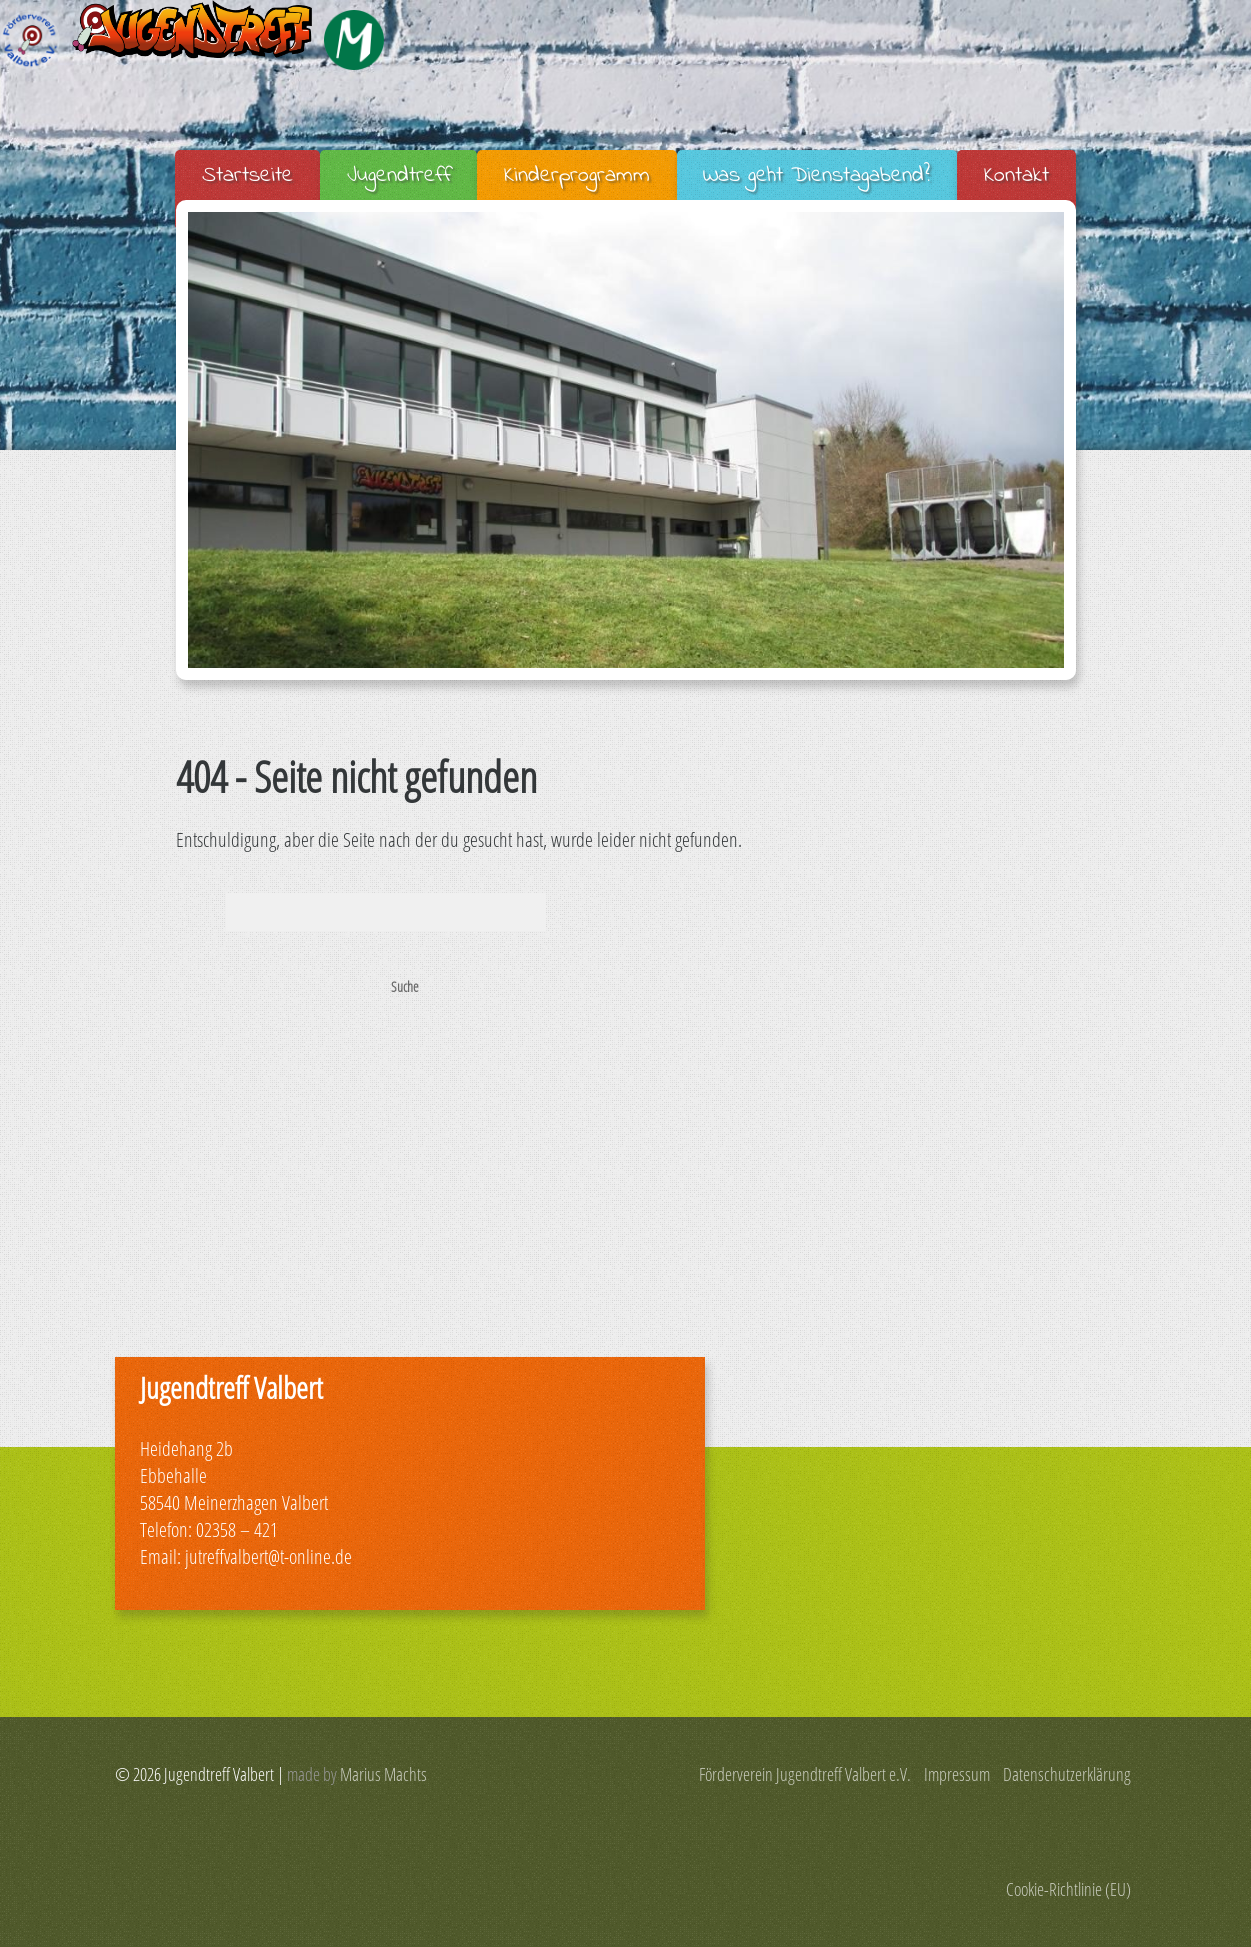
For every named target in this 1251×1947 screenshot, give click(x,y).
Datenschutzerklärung (1067, 1774)
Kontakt (1016, 176)
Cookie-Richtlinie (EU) (1068, 1889)
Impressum (957, 1774)
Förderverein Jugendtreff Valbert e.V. (805, 1774)
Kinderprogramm (577, 176)
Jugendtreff (399, 176)
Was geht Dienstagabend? (816, 176)
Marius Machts (383, 1774)
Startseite (247, 176)
